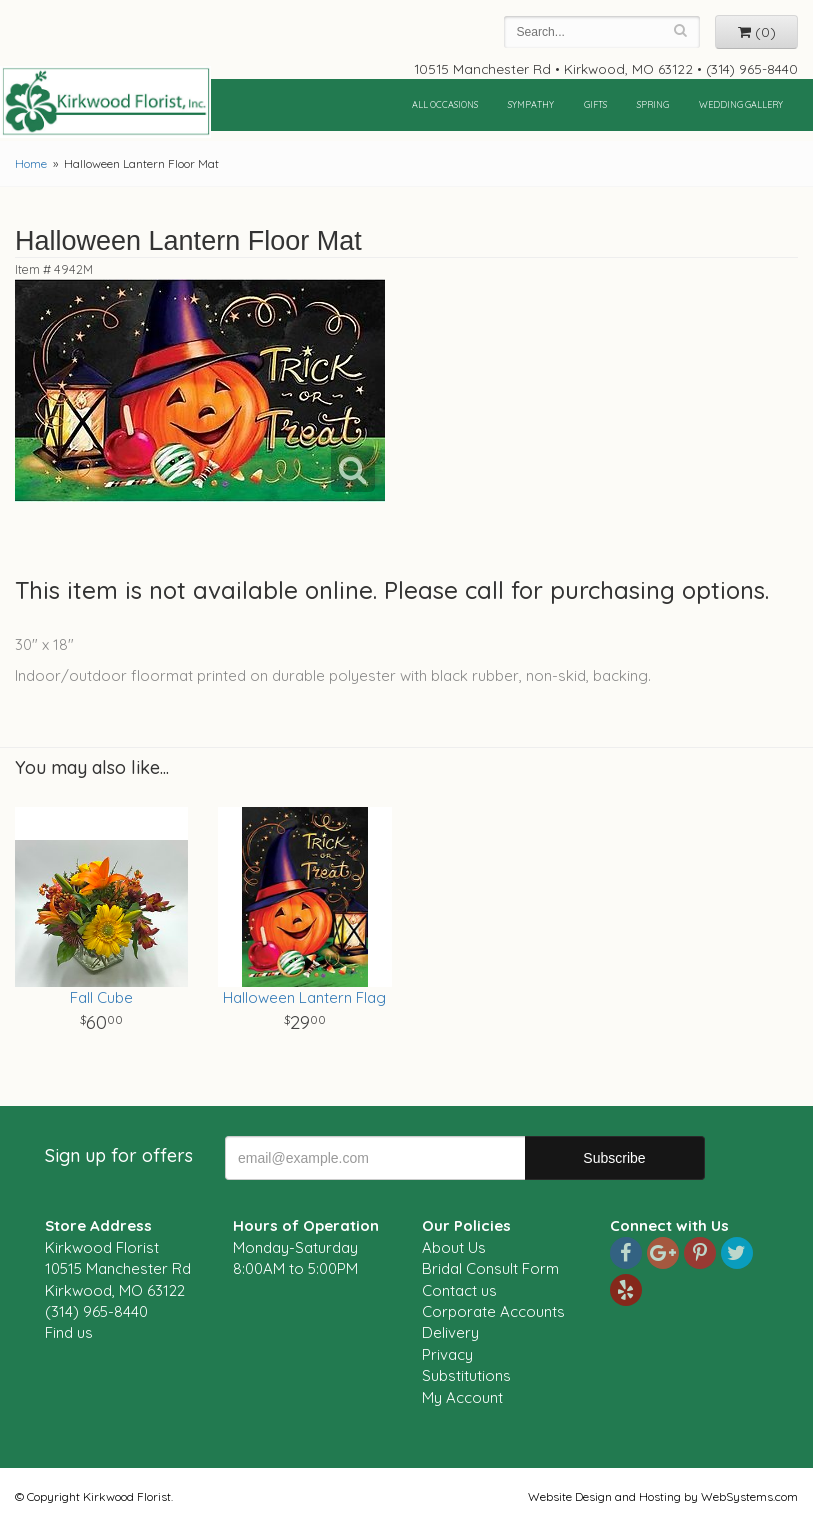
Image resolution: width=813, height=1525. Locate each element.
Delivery (450, 1332)
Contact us (459, 1290)
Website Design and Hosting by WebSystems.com (663, 1496)
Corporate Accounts (493, 1311)
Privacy (447, 1354)
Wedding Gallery (741, 104)
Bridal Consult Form (490, 1268)
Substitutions (466, 1375)
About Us (454, 1247)
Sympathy (531, 104)
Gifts (595, 104)
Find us (69, 1332)
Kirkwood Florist (105, 102)
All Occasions (445, 104)
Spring (653, 104)
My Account (462, 1397)
